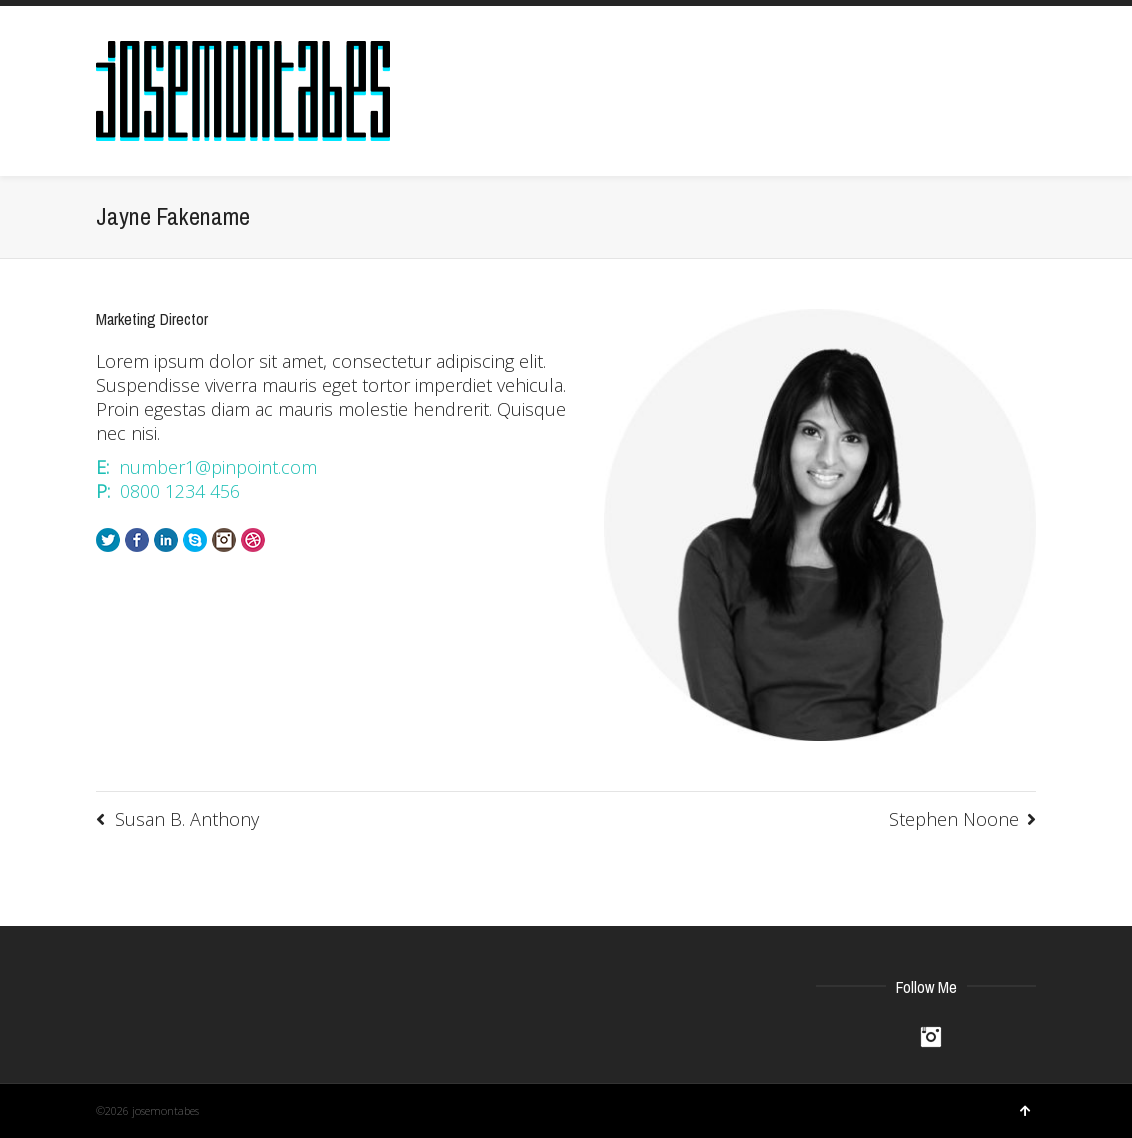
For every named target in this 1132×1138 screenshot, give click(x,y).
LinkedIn (166, 540)
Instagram (224, 540)
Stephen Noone (954, 819)
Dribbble (253, 540)
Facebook (137, 540)
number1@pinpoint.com (218, 467)
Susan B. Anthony (187, 819)
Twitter (108, 540)
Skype (195, 540)
